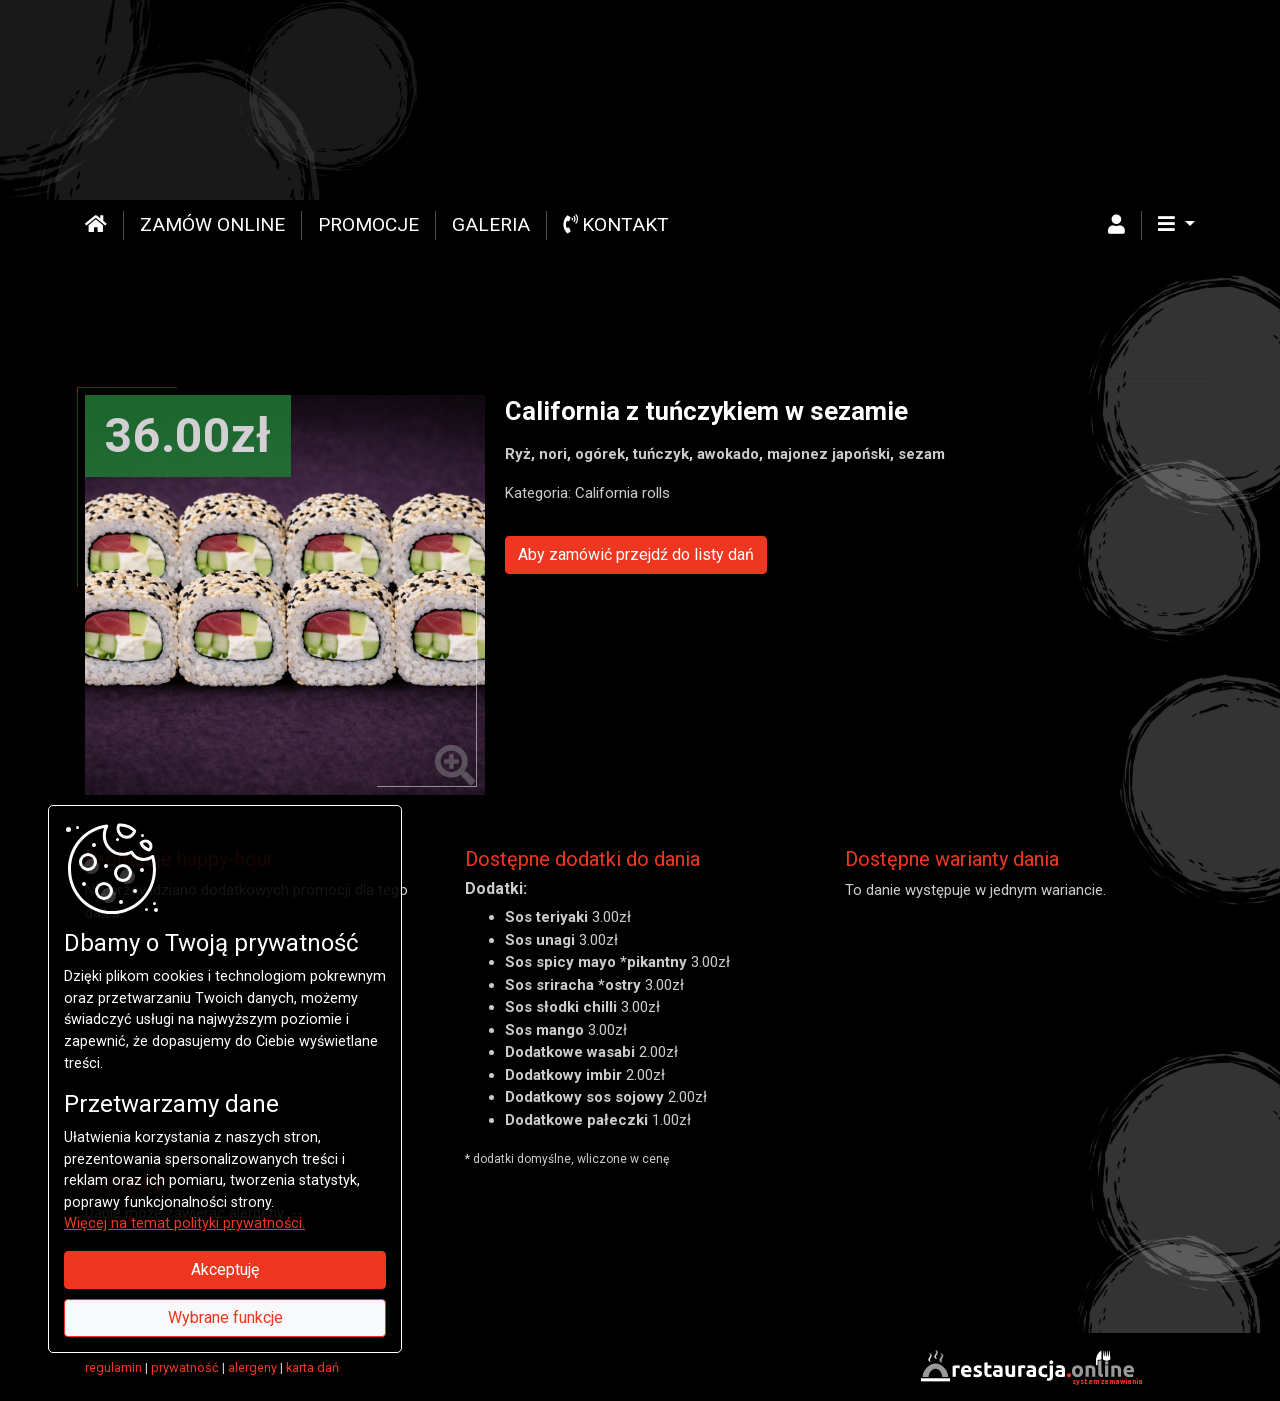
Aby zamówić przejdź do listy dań (636, 554)
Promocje (368, 224)
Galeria (491, 224)
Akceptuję (225, 1269)
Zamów (212, 224)
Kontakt (616, 224)
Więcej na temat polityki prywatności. (184, 1223)
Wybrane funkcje (225, 1317)
